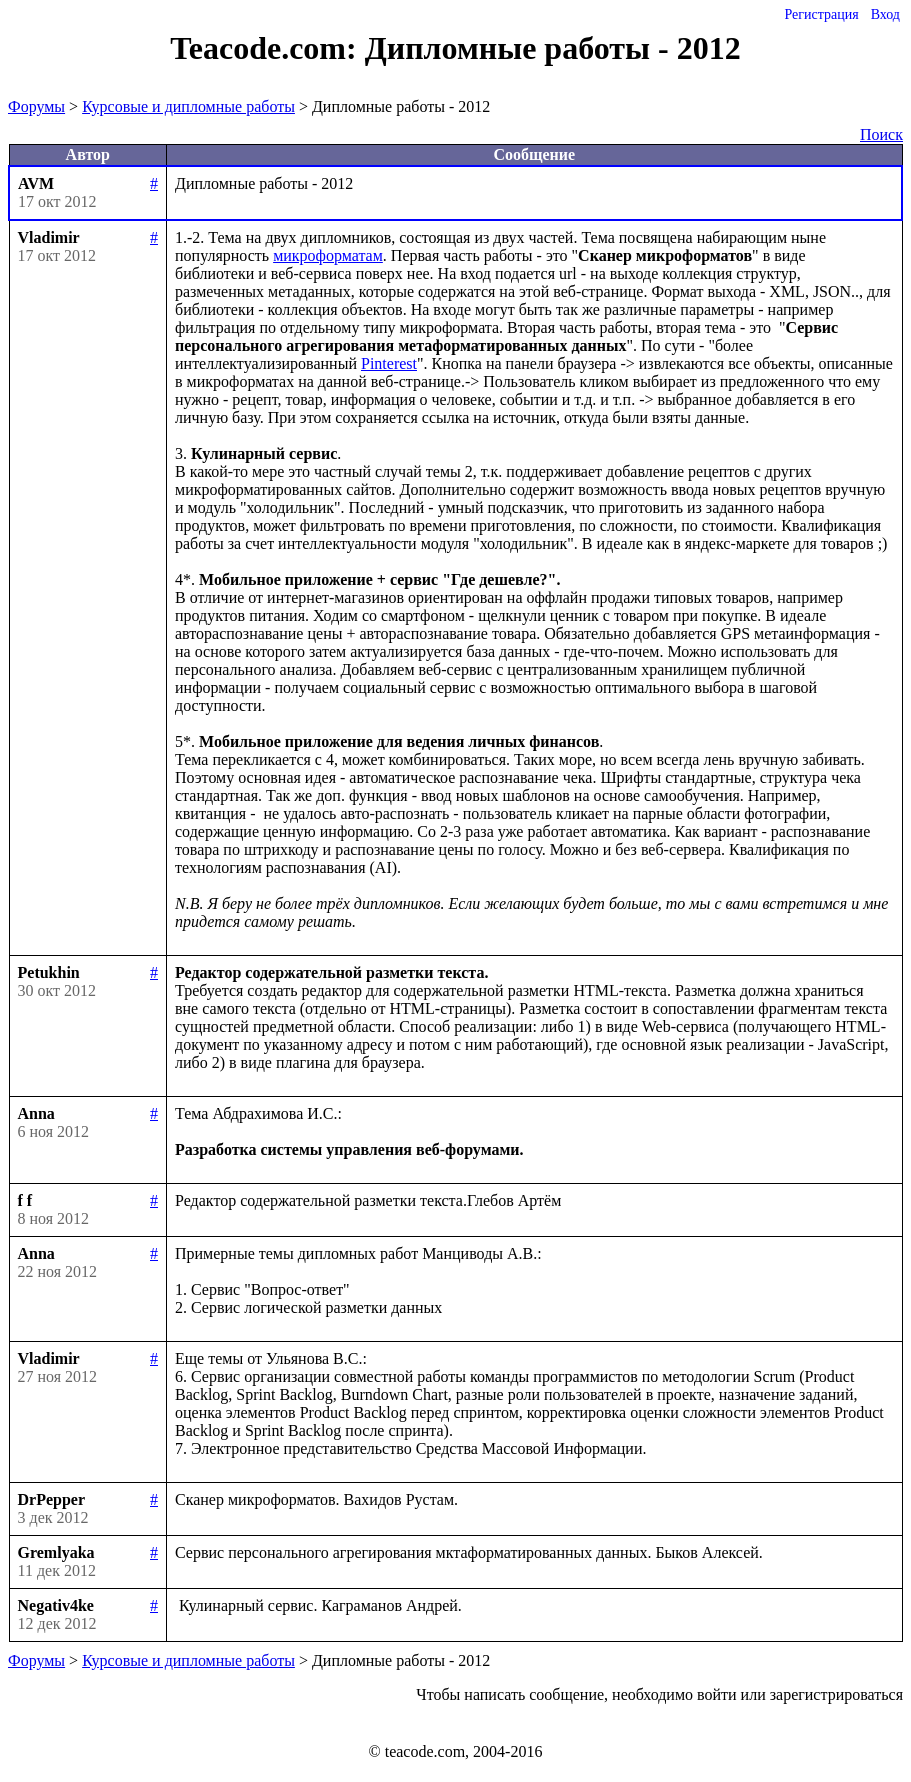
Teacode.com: (267, 48)
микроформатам (328, 255)
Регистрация (821, 14)
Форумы (36, 106)
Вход (885, 14)
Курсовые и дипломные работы (188, 106)
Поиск (881, 134)
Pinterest (389, 363)
